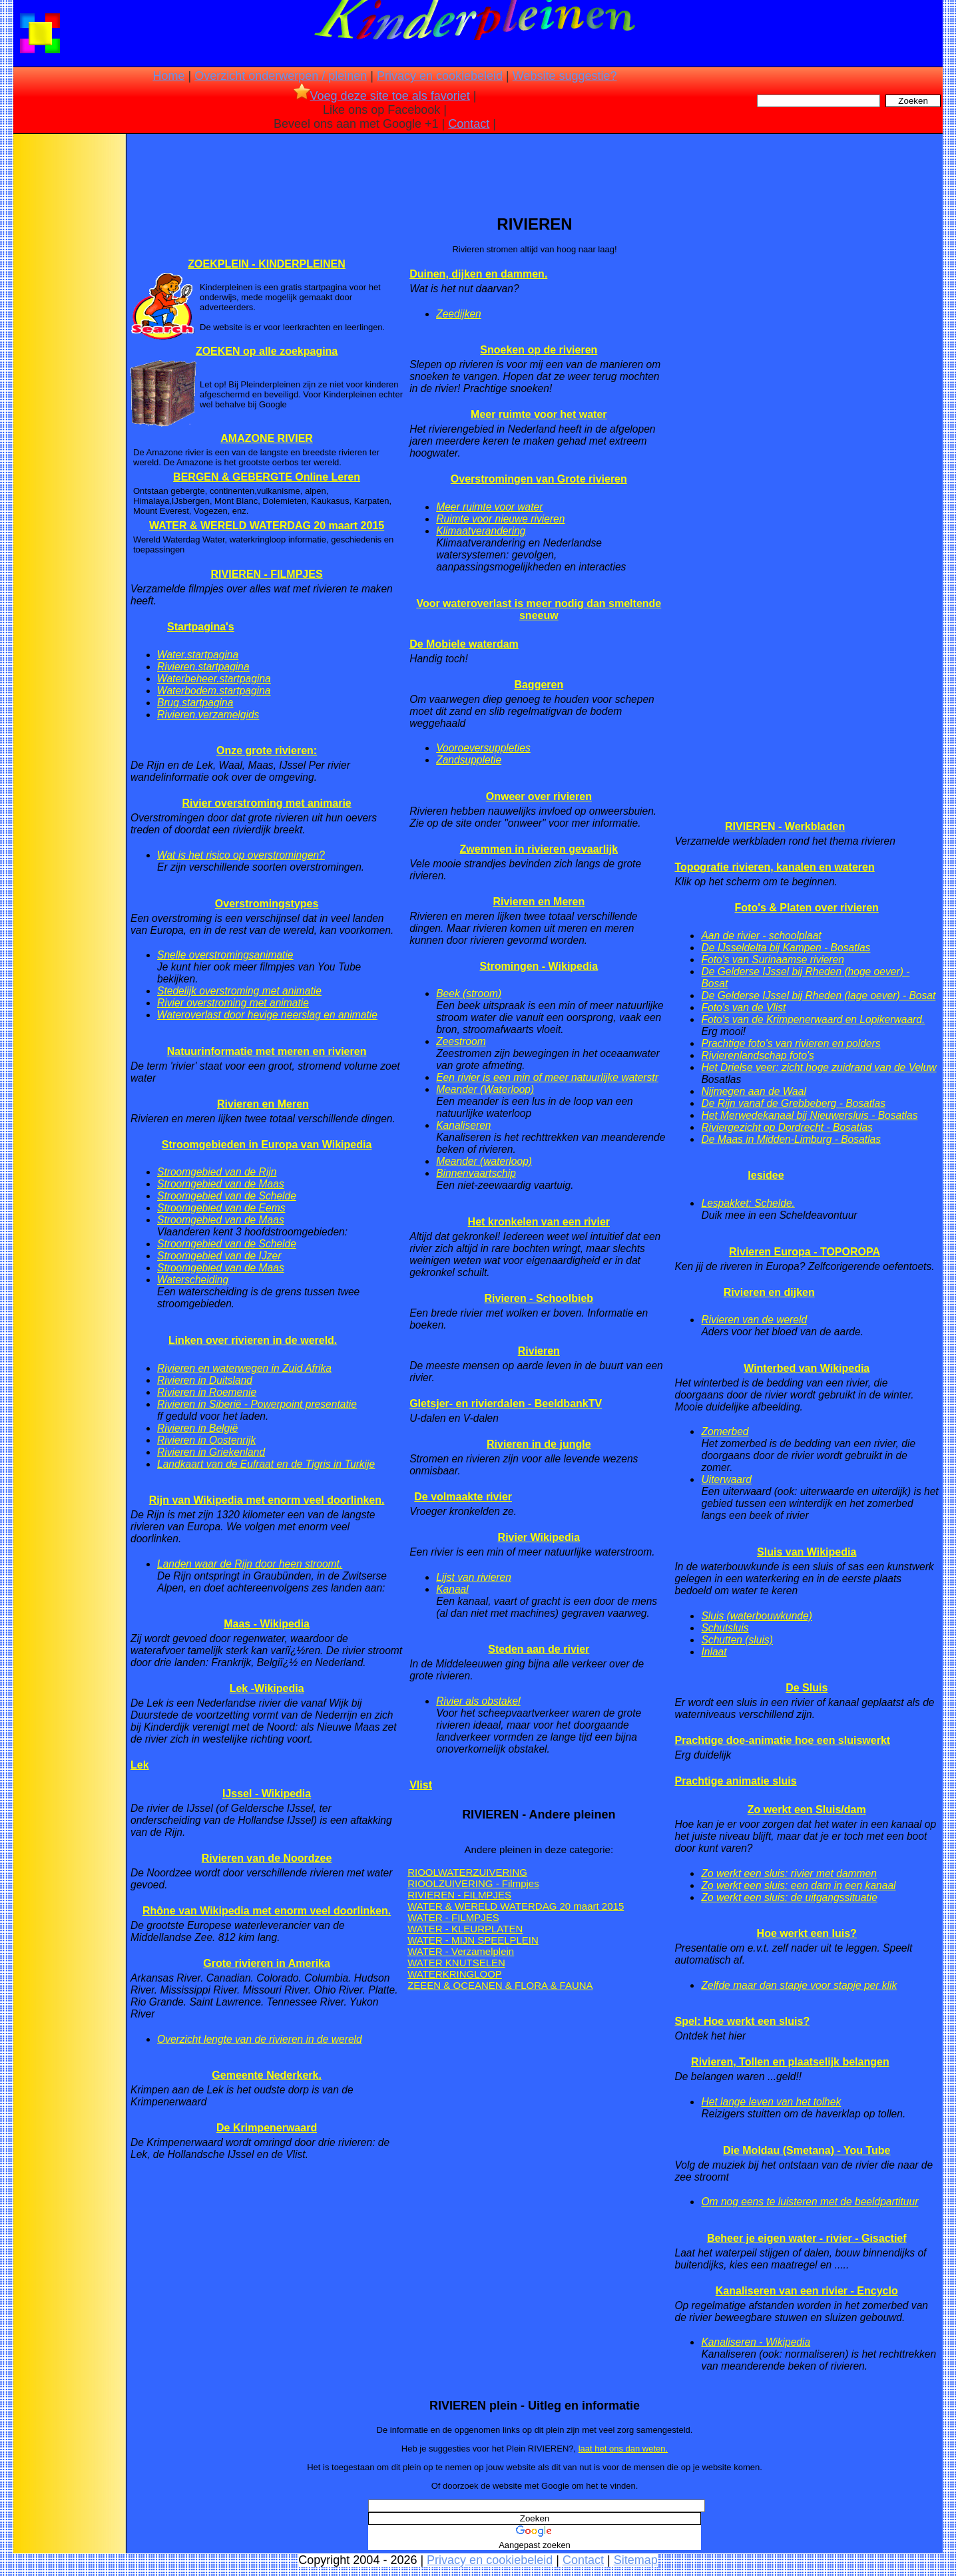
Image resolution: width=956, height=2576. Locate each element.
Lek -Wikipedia (267, 1688)
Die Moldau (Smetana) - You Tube (807, 2150)
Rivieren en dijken (769, 1292)
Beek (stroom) (468, 993)
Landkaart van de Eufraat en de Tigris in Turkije (266, 1464)
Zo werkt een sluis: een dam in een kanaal (798, 1885)
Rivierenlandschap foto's (757, 1055)
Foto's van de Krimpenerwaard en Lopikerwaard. (813, 1019)
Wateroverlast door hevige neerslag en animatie (267, 1014)
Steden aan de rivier (538, 1649)
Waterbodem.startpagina (213, 690)
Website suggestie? (565, 76)
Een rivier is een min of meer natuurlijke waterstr (547, 1077)
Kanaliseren (463, 1125)
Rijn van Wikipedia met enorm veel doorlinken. (267, 1500)
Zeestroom (461, 1041)
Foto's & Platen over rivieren (807, 907)
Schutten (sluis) (736, 1639)
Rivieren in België (197, 1428)
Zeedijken (458, 314)
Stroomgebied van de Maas (220, 1183)
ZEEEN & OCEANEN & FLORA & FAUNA (500, 1985)
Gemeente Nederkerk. (267, 2075)
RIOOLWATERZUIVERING (467, 1872)
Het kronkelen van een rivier (539, 1221)
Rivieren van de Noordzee (267, 1858)
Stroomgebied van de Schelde (226, 1195)
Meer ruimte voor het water (539, 414)
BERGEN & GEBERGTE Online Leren (266, 477)
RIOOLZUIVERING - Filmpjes (473, 1883)
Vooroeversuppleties (483, 747)
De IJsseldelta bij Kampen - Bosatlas (785, 947)
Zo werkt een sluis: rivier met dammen (788, 1873)
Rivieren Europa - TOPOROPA (804, 1251)
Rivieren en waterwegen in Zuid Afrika (244, 1368)
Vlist (420, 1785)
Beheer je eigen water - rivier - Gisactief (807, 2238)
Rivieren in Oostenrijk (206, 1440)
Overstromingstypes (267, 903)
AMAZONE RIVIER (266, 438)
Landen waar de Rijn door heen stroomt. (249, 1564)
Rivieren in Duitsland (204, 1380)
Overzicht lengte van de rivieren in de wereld (259, 2039)
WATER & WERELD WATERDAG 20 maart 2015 (266, 525)
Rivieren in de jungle (539, 1444)
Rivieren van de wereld (754, 1319)
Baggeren (538, 684)
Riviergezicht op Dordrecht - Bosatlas (786, 1127)
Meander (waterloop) (484, 1161)
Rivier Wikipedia (539, 1537)
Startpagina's (200, 626)
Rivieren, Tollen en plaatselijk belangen (790, 2061)
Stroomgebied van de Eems (221, 1207)
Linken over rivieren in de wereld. (252, 1340)
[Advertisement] (68, 346)
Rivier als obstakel (478, 1701)
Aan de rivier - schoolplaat (761, 935)
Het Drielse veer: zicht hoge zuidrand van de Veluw (818, 1067)
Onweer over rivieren (539, 796)
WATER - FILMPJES (453, 1917)
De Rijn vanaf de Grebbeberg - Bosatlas (793, 1103)
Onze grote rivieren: (266, 750)
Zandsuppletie (468, 759)
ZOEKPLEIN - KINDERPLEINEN (266, 264)
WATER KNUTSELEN (456, 1962)
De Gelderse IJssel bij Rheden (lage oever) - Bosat (818, 995)
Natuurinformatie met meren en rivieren (267, 1051)
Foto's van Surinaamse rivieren (772, 959)
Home (168, 76)
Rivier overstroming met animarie (266, 803)
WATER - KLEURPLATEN (465, 1928)
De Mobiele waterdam (464, 644)
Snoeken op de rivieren (538, 349)
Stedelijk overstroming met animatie (239, 990)
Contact (468, 123)
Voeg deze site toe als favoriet (382, 96)
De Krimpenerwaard (266, 2127)
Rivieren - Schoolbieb (539, 1298)
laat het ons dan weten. (623, 2449)
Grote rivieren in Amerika (266, 1963)
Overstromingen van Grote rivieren (539, 479)
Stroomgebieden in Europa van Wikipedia (266, 1144)
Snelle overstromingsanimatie (225, 955)
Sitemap (636, 2560)
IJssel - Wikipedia (266, 1793)
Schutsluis (724, 1627)
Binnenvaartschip (476, 1173)
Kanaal (452, 1589)
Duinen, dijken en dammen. (478, 274)
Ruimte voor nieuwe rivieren (500, 519)
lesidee (766, 1175)
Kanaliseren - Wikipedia (755, 2342)
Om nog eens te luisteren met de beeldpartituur (809, 2201)
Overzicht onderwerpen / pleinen (280, 76)
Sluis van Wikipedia (806, 1552)
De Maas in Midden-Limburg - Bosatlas (791, 1139)
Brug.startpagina (195, 702)
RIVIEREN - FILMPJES (267, 574)
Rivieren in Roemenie (206, 1392)
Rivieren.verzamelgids (208, 714)
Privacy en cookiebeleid (440, 76)
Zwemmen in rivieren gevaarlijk (539, 849)
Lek (139, 1765)
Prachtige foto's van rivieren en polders (790, 1043)
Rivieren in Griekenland (211, 1452)
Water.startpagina (197, 654)
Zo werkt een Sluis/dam (807, 1809)
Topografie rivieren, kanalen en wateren (774, 867)
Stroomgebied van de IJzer (219, 1255)
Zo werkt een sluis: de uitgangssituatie (789, 1897)
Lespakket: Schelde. (747, 1203)
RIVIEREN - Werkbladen (785, 826)
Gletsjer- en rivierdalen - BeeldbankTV (505, 1403)
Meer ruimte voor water (489, 507)
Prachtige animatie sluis (735, 1781)
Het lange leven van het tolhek (771, 2101)
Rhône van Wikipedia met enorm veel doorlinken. (266, 1910)
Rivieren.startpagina (203, 666)
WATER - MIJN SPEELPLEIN (473, 1940)
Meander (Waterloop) (485, 1089)
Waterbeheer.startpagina (214, 678)
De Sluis (807, 1687)
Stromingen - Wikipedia (538, 966)
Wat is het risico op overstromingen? (241, 855)
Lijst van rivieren (473, 1577)
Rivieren (539, 1351)
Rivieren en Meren (263, 1104)
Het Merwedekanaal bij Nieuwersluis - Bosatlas (809, 1115)
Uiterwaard (726, 1479)
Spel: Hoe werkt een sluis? (742, 2021)
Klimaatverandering (480, 531)
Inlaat (713, 1651)
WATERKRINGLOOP (454, 1974)
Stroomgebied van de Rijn (216, 1172)
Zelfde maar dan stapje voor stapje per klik (799, 1985)
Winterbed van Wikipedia (806, 1368)
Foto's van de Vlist (743, 1007)
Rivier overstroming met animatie (233, 1002)
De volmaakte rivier (463, 1496)
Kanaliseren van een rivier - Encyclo (807, 2290)
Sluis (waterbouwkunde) (756, 1615)
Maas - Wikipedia (267, 1623)
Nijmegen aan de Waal (753, 1091)
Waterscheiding (192, 1279)
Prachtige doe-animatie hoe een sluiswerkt (782, 1740)
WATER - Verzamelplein (460, 1951)
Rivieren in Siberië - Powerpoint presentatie (257, 1404)
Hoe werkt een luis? (807, 1933)
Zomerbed (724, 1431)
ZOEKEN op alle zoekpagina (267, 351)
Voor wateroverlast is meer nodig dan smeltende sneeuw (538, 609)
